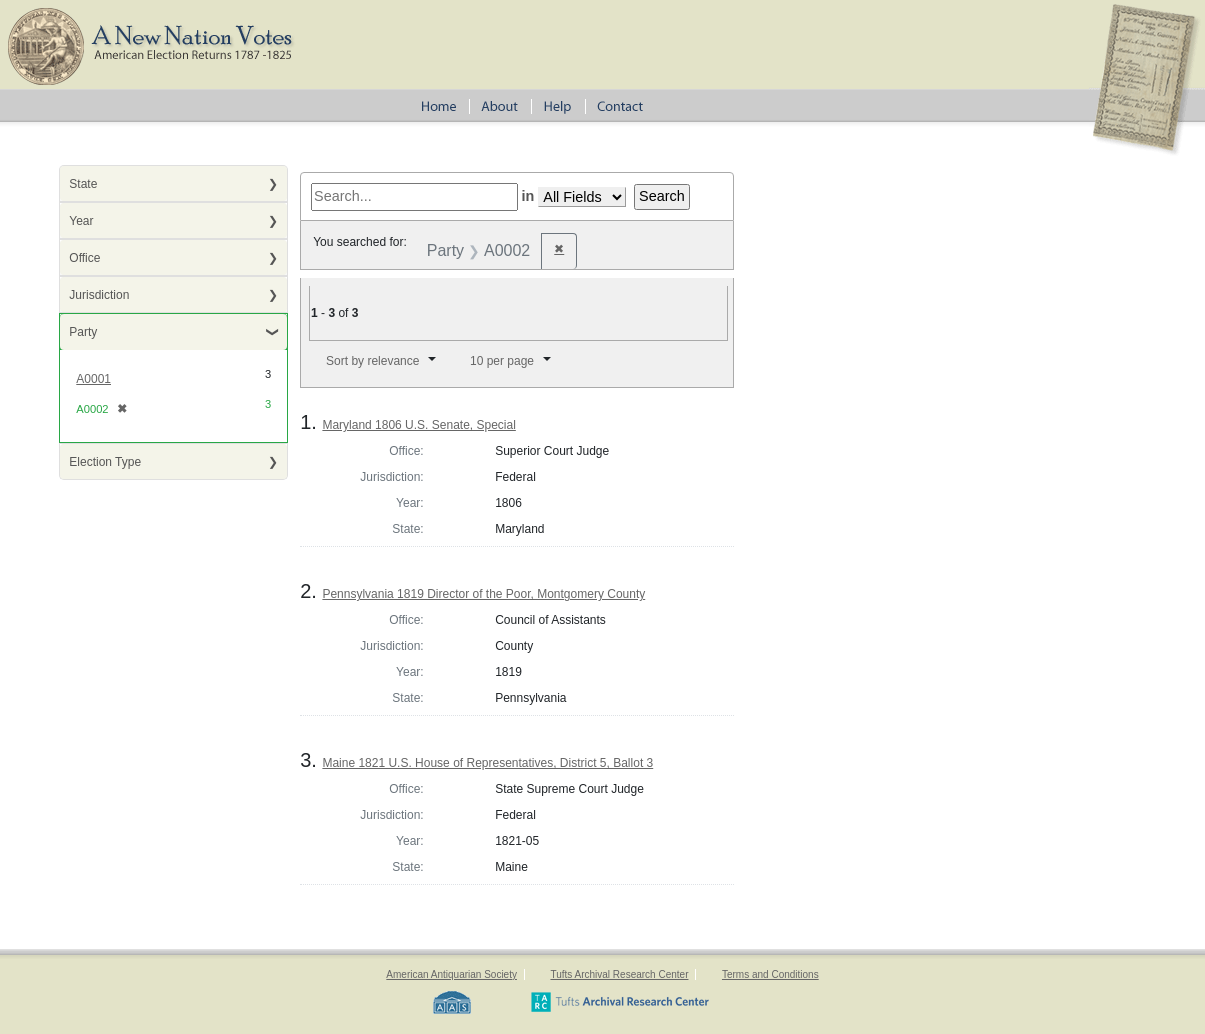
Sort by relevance (372, 361)
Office (84, 258)
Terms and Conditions (770, 974)
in (528, 196)
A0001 (93, 379)
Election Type (105, 462)
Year (81, 221)
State (83, 184)
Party (83, 332)
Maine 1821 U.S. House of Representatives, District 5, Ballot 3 (487, 763)
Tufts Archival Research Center (619, 974)
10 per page (502, 361)
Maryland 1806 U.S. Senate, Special (418, 425)
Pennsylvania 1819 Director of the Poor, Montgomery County (483, 594)
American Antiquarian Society (451, 974)
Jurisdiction (99, 295)
